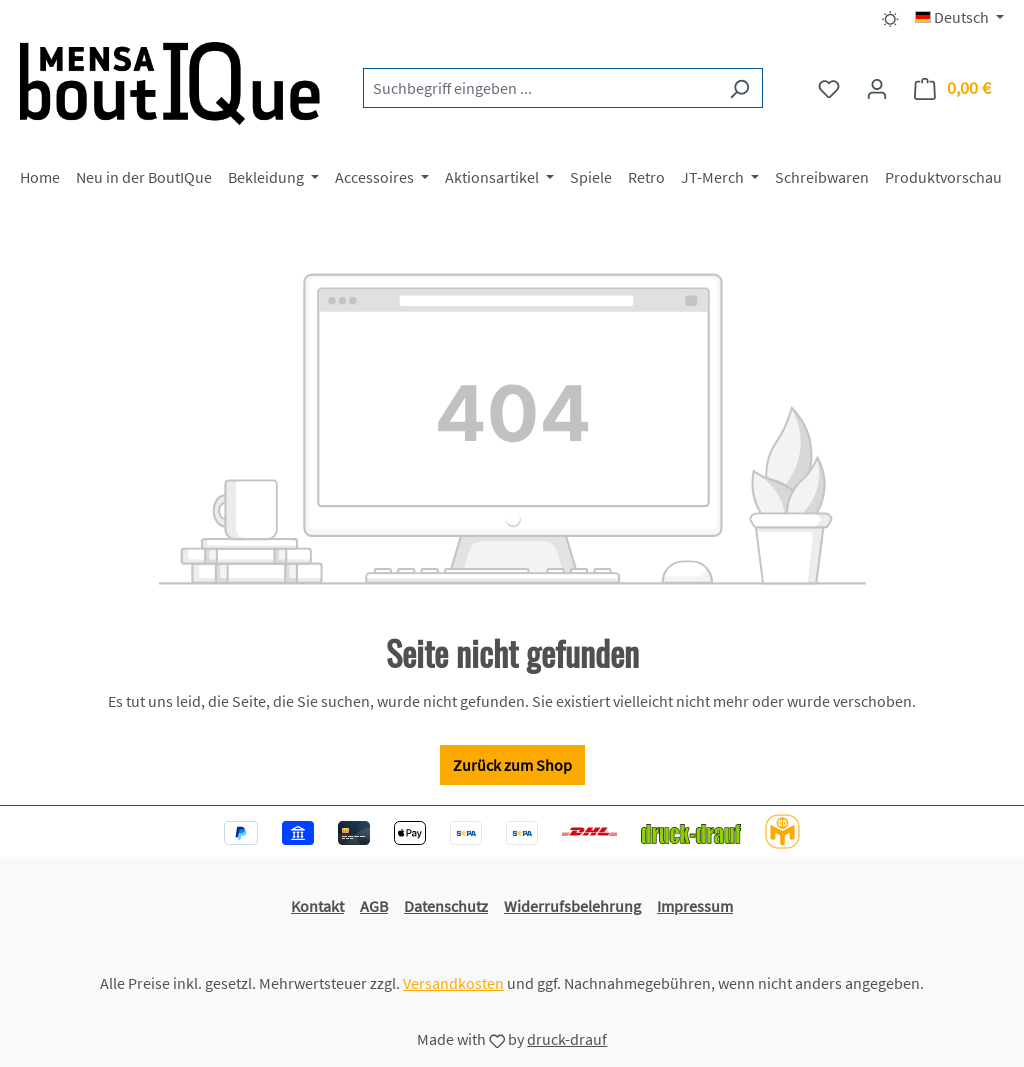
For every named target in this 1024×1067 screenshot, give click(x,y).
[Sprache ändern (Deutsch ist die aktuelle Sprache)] (959, 17)
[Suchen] (739, 88)
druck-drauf (567, 1039)
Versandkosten (453, 983)
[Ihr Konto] (877, 88)
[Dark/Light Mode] (890, 17)
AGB (374, 906)
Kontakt (317, 906)
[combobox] (540, 88)
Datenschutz (446, 906)
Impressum (695, 906)
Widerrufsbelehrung (572, 906)
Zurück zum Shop (512, 765)
